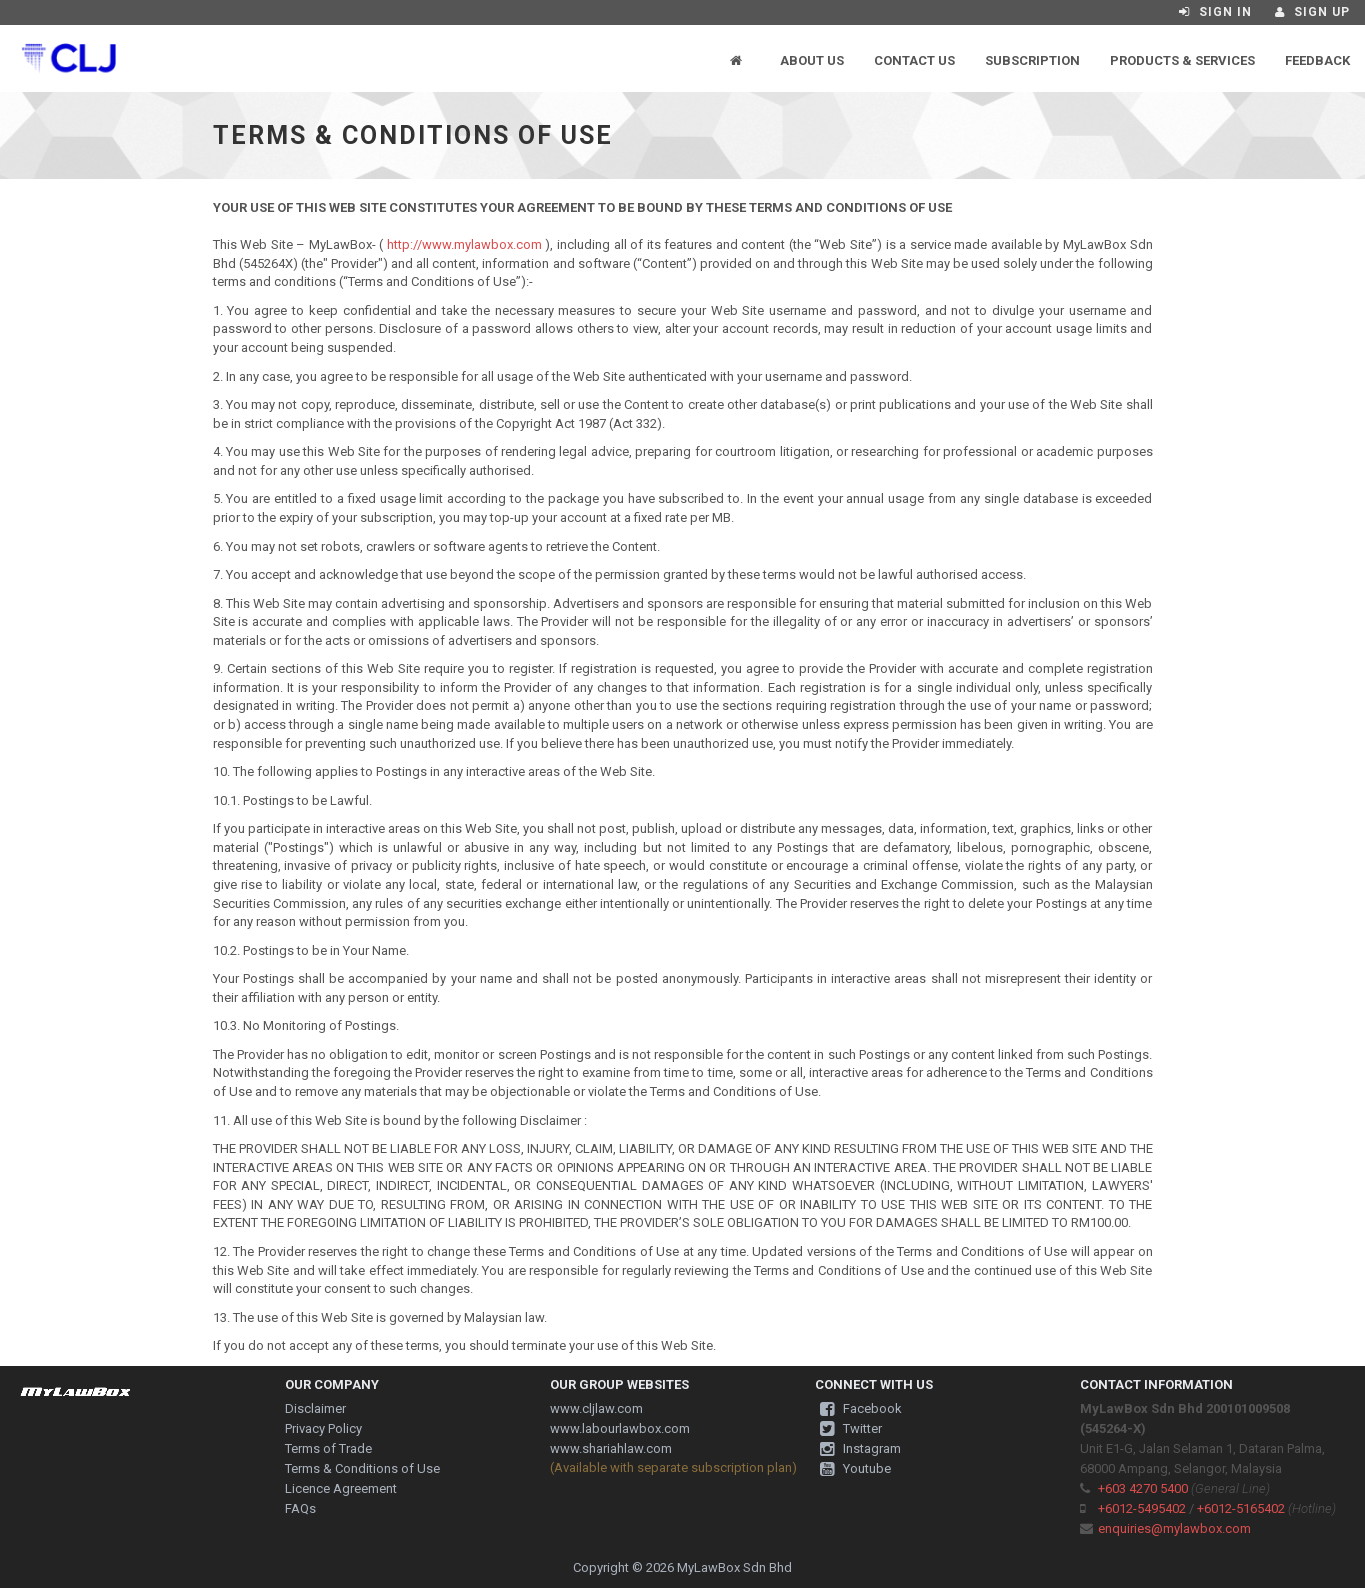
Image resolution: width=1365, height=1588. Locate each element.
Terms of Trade (328, 1448)
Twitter (851, 1428)
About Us (812, 60)
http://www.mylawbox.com (464, 244)
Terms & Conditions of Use (362, 1468)
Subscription (1032, 60)
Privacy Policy (323, 1428)
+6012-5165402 (1241, 1508)
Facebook (861, 1408)
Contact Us (914, 60)
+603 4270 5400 (1143, 1488)
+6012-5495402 (1142, 1508)
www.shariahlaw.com (611, 1448)
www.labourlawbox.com (620, 1428)
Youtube (855, 1468)
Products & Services (1182, 60)
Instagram (860, 1448)
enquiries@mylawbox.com (1174, 1528)
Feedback (1317, 60)
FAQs (300, 1508)
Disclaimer (315, 1408)
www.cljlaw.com (596, 1408)
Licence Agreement (341, 1488)
